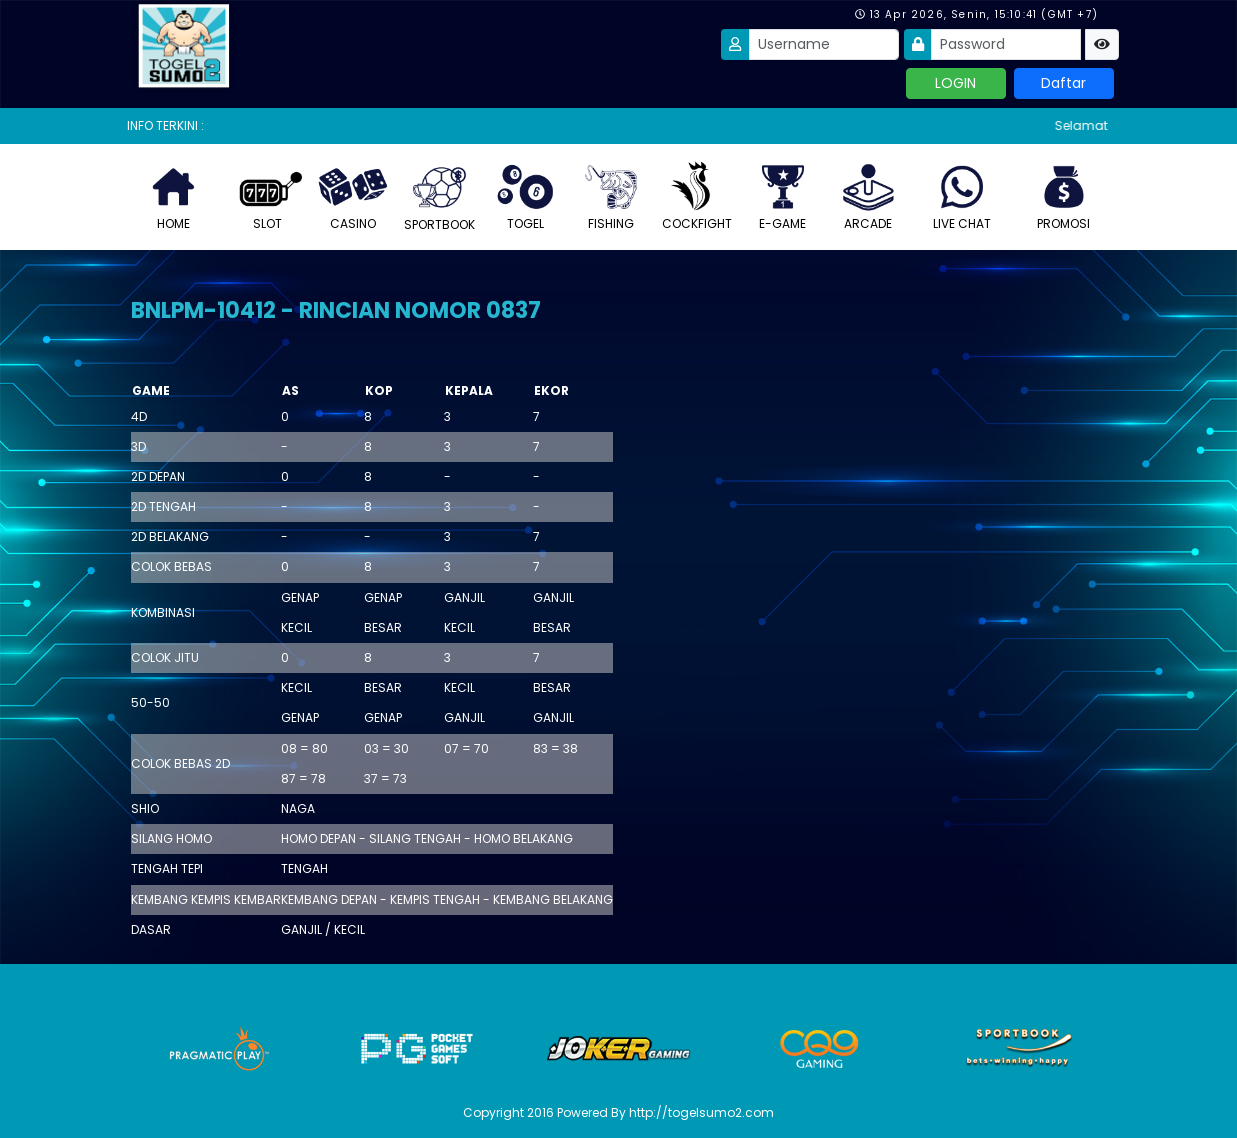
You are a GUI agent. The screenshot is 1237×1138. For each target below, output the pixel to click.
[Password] (1006, 44)
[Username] (824, 44)
